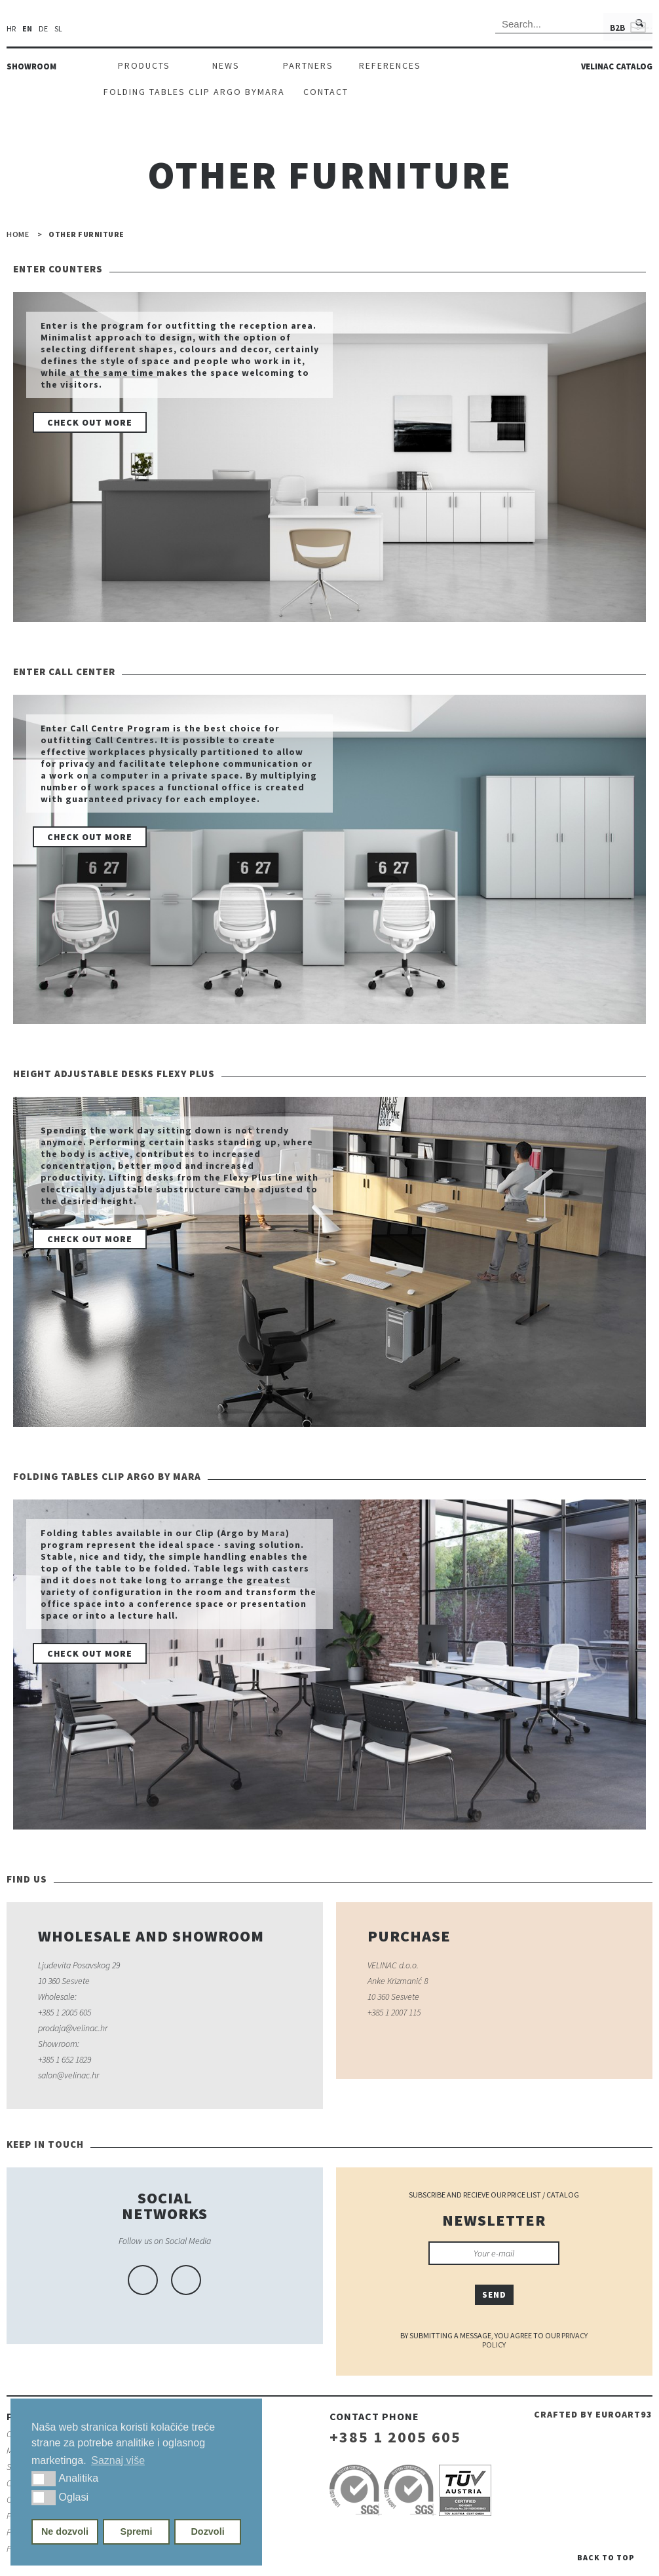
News (226, 65)
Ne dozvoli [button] (64, 2531)
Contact (325, 91)
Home (18, 234)
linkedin (186, 2280)
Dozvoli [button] (207, 2531)
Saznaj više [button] (118, 2460)
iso (356, 2490)
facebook (143, 2280)
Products (144, 65)
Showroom (31, 66)
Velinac (329, 27)
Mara (271, 91)
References (390, 65)
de (43, 29)
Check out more (89, 422)
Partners (308, 65)
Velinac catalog (616, 66)
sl (58, 29)
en (27, 29)
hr (11, 29)
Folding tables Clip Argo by (180, 91)
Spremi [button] (137, 2531)
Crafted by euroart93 (593, 2414)
